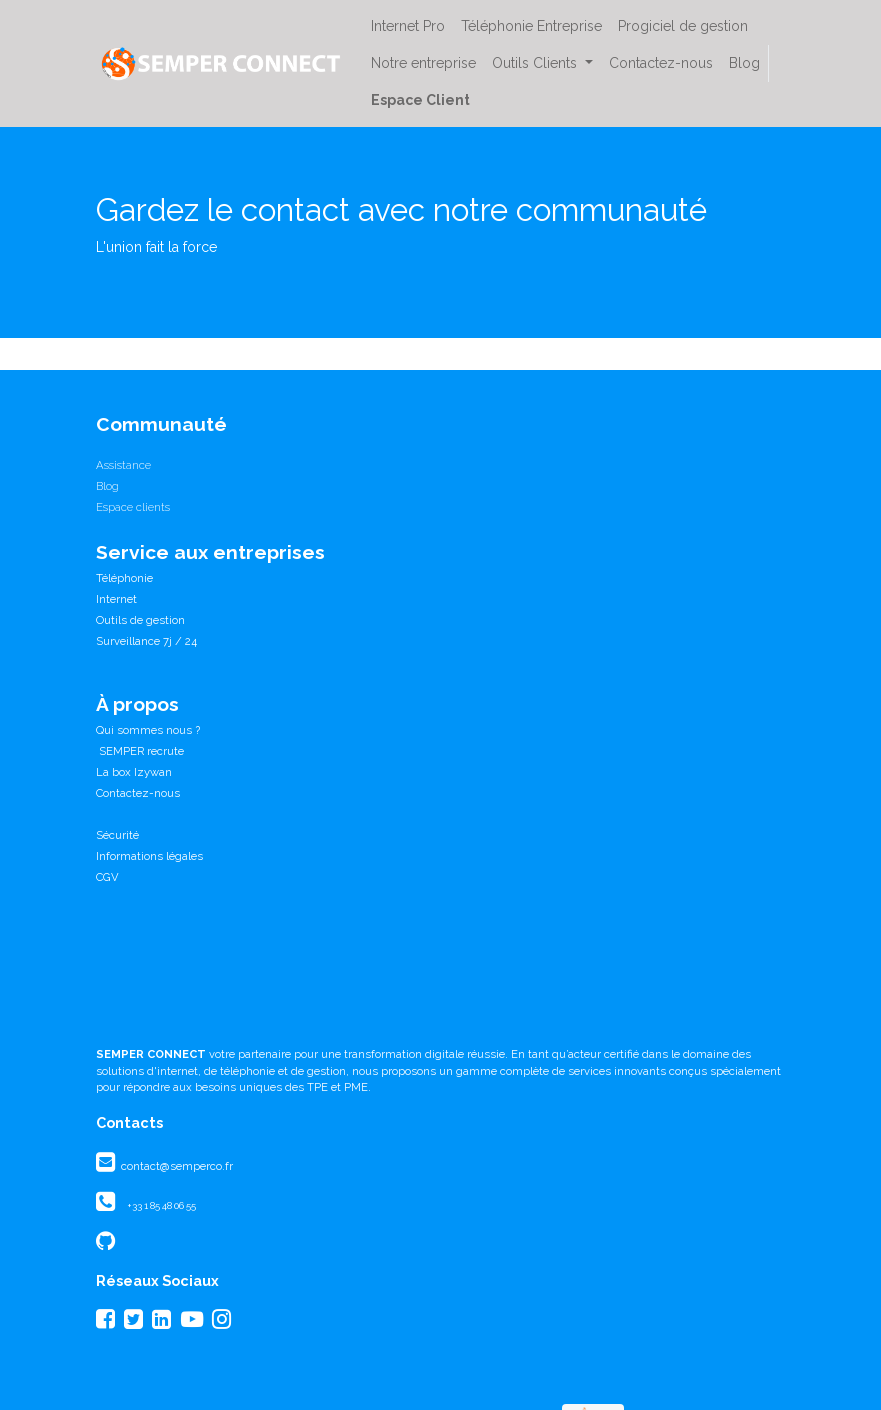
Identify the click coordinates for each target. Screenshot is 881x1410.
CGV (107, 877)
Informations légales (149, 856)
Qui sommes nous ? (148, 730)
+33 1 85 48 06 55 (161, 1205)
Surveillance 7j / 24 (146, 641)
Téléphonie (124, 578)
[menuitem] (408, 26)
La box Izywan (134, 772)
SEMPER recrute (140, 751)
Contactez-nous (138, 793)
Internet (116, 599)
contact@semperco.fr (175, 1166)
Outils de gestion (140, 620)
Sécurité (117, 835)
